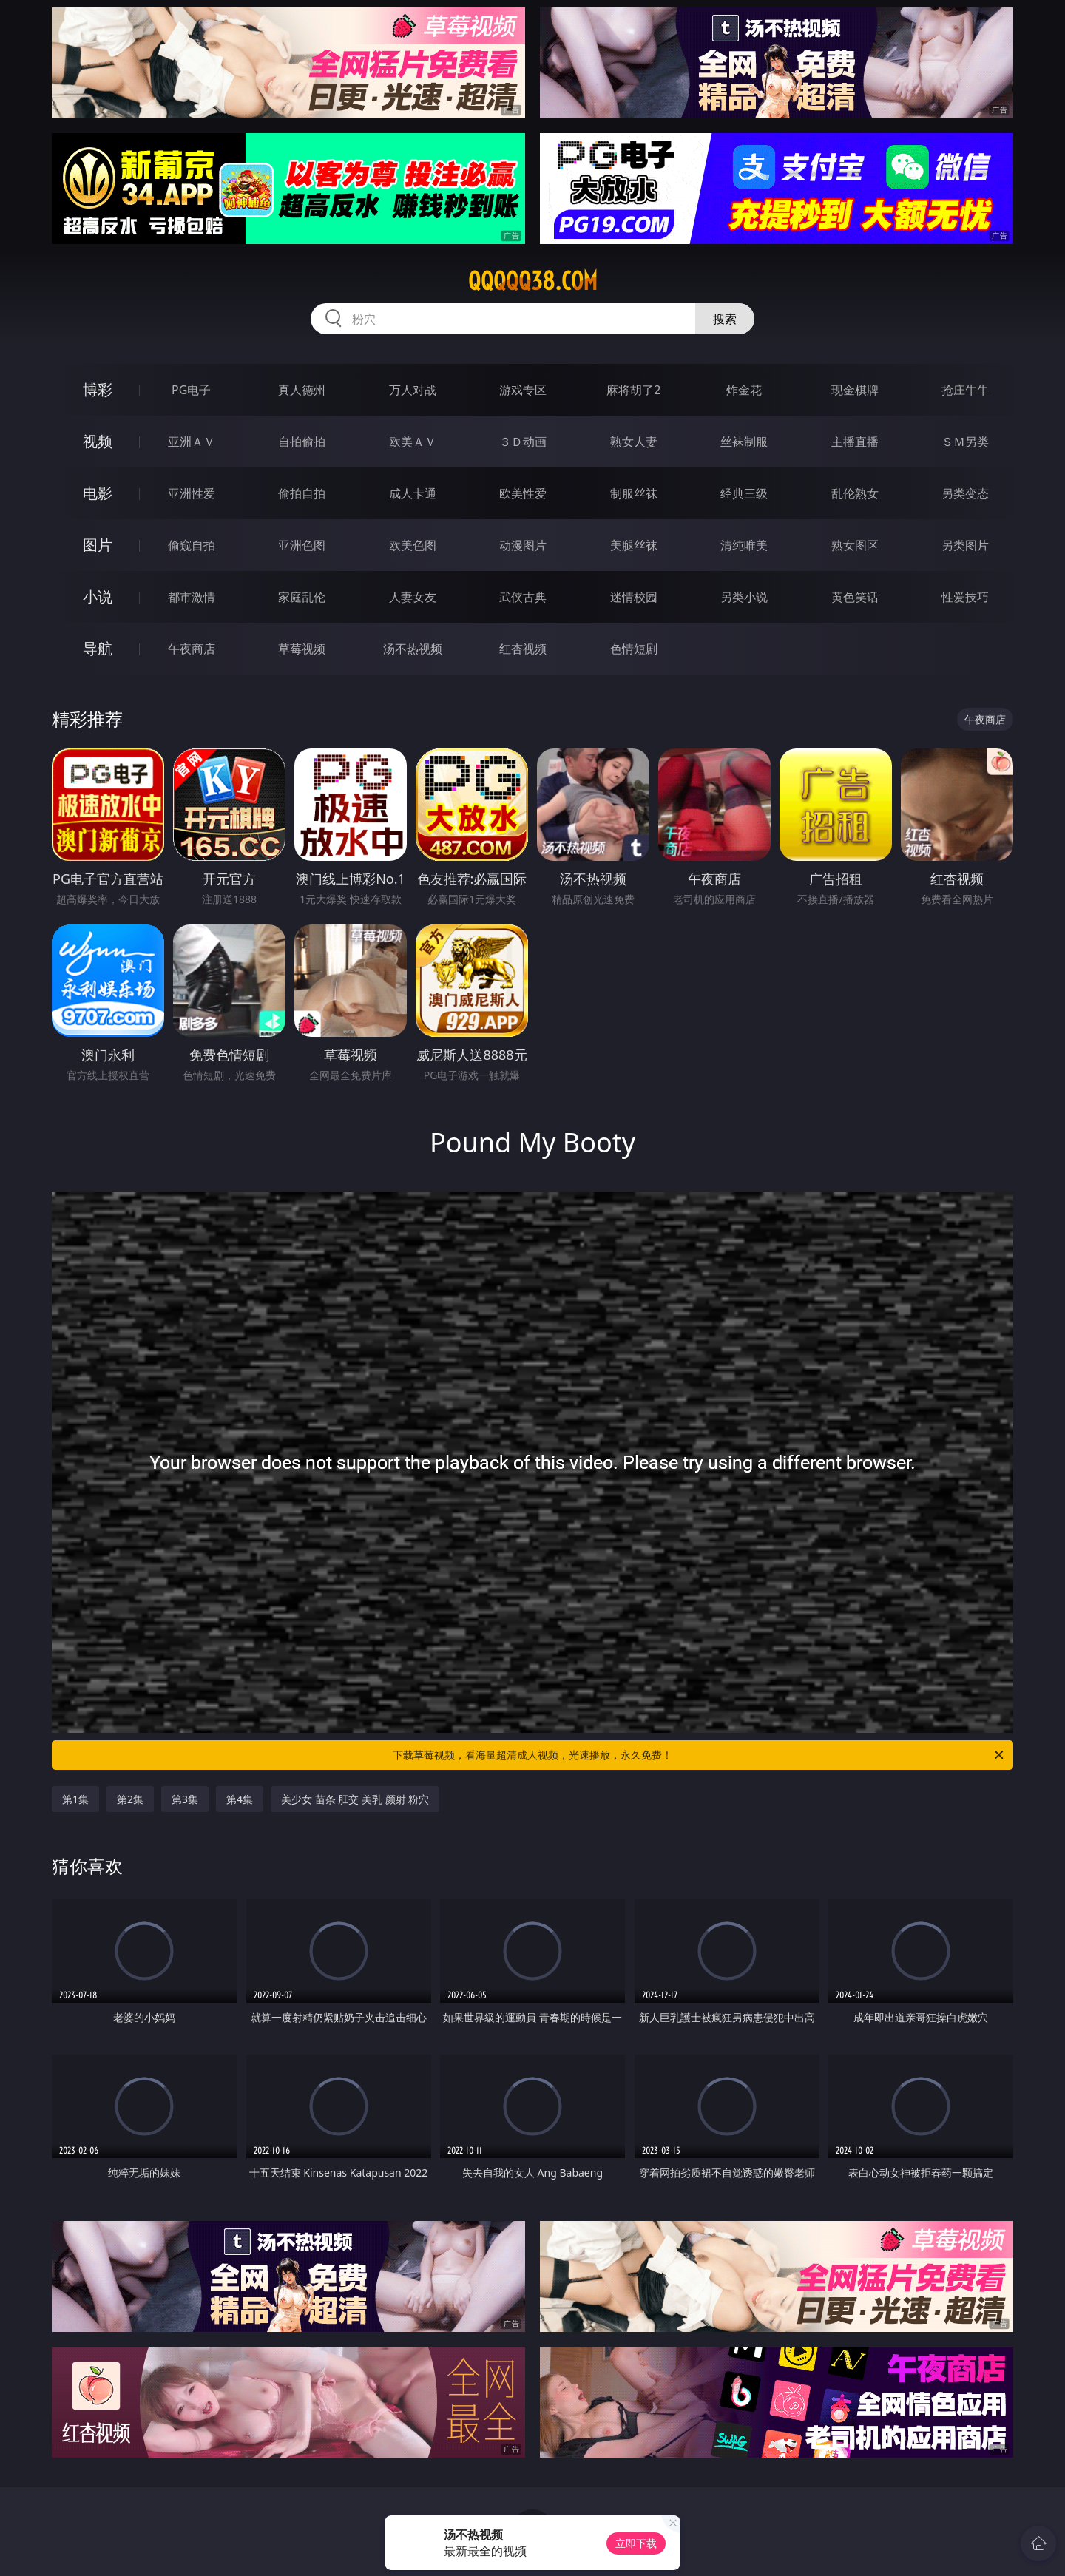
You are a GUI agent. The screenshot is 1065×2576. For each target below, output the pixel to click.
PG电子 (191, 390)
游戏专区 (523, 390)
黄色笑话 (855, 597)
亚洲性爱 (191, 493)
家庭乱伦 (301, 597)
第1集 (75, 1799)
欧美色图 (412, 545)
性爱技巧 (965, 597)
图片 (97, 545)
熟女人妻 (633, 441)
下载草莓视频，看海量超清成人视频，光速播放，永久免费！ (699, 1755)
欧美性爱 (523, 493)
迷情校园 (633, 597)
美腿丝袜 (633, 545)
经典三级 (744, 493)
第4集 (239, 1799)
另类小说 (744, 597)
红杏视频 (523, 648)
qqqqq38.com (533, 281)
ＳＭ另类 (965, 441)
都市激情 (191, 597)
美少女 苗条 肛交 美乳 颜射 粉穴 (355, 1799)
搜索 (725, 319)
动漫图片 (523, 545)
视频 (97, 441)
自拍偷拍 (301, 441)
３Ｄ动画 (523, 441)
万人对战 (412, 390)
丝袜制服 (744, 441)
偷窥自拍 (191, 545)
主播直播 (855, 441)
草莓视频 (301, 648)
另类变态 (965, 493)
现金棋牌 (855, 390)
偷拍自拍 (301, 493)
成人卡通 (412, 493)
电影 (97, 493)
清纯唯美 (744, 545)
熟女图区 (855, 545)
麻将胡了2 (633, 390)
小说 (97, 596)
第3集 (185, 1799)
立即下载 (636, 2543)
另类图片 (965, 545)
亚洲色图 (301, 545)
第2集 (130, 1799)
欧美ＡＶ (412, 441)
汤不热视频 (412, 648)
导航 (97, 648)
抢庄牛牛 (965, 390)
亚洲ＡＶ (191, 441)
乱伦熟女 (855, 493)
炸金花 (744, 390)
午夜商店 (191, 648)
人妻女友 (412, 597)
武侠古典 (523, 597)
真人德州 (301, 390)
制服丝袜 (633, 493)
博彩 (97, 389)
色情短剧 (633, 648)
